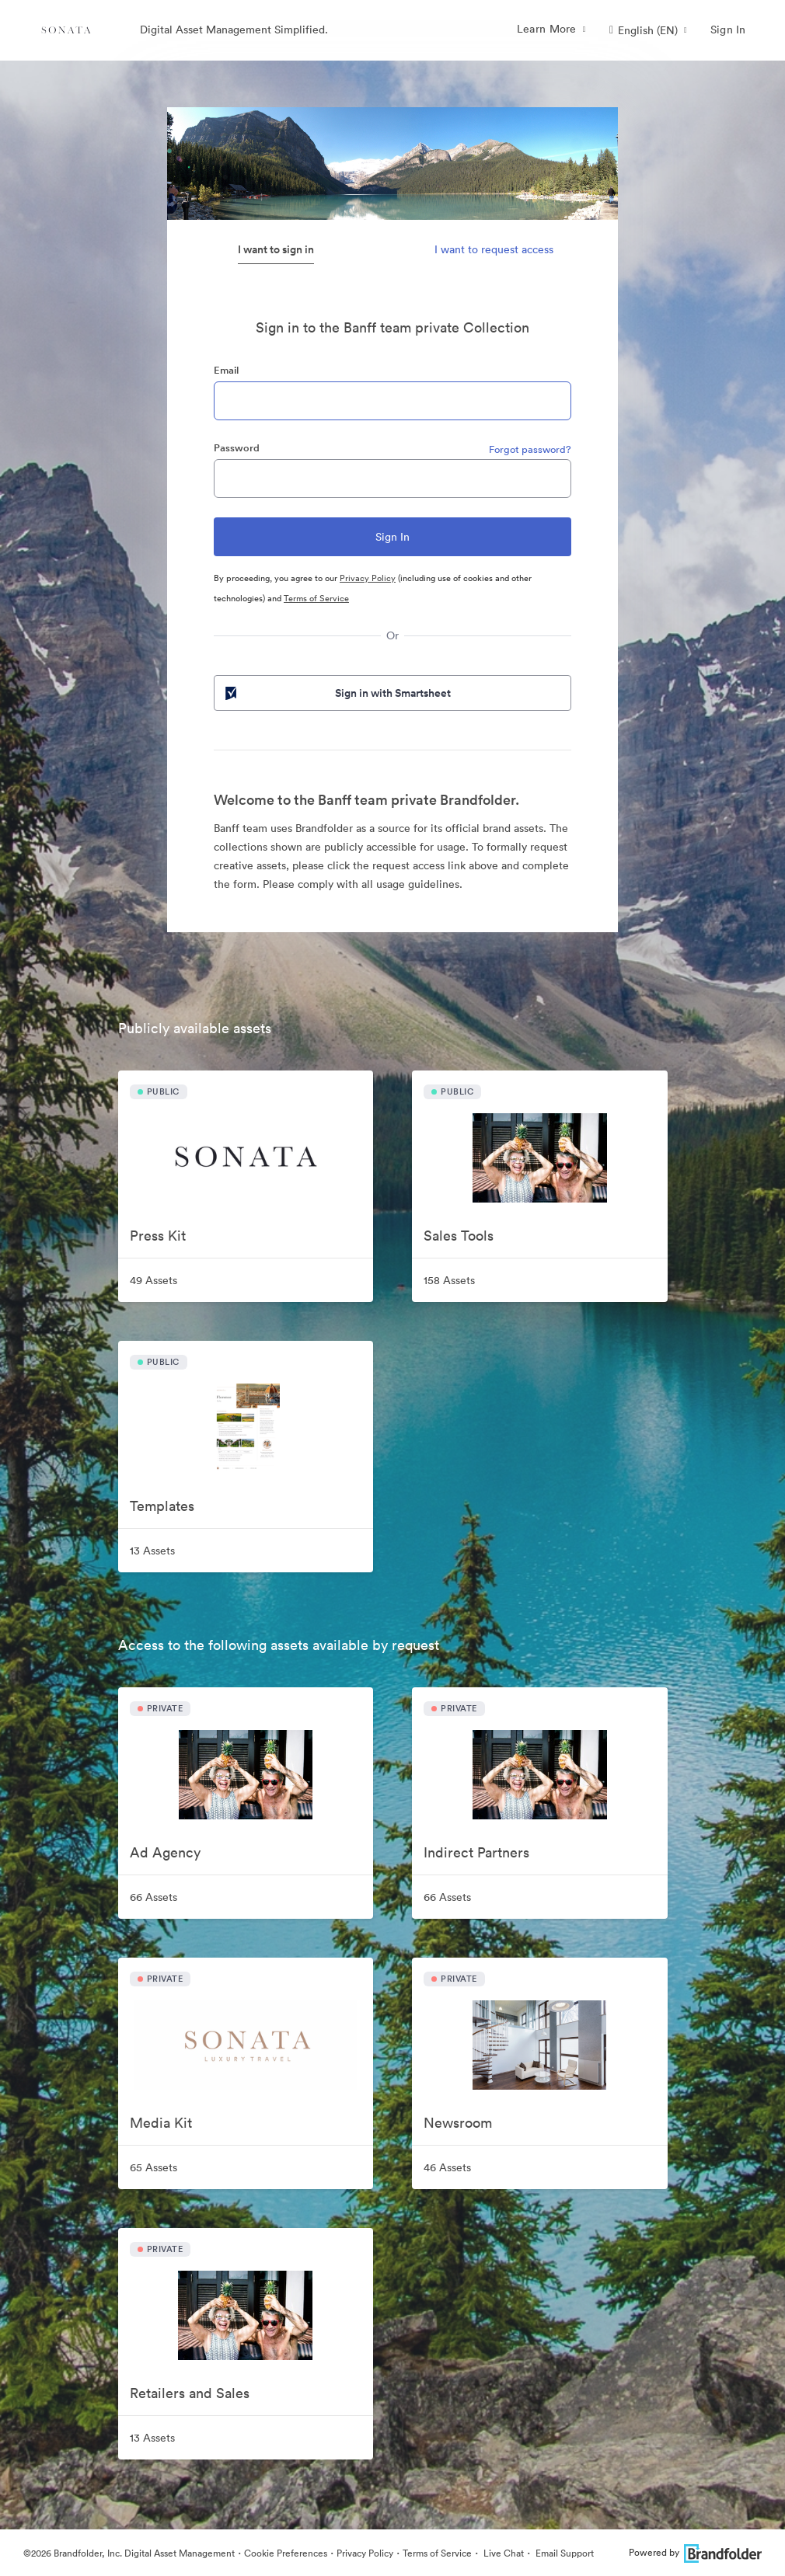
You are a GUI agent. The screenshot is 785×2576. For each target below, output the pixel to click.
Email (226, 370)
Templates (162, 1506)
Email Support (563, 2553)
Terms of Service (316, 598)
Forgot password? (530, 449)
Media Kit (161, 2123)
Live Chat (502, 2553)
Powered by (695, 2552)
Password (237, 447)
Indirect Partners (476, 1852)
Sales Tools (459, 1235)
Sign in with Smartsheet (336, 693)
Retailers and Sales (189, 2393)
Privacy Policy (368, 578)
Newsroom (458, 2123)
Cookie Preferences (285, 2553)
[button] (648, 30)
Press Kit (158, 1235)
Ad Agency (165, 1852)
